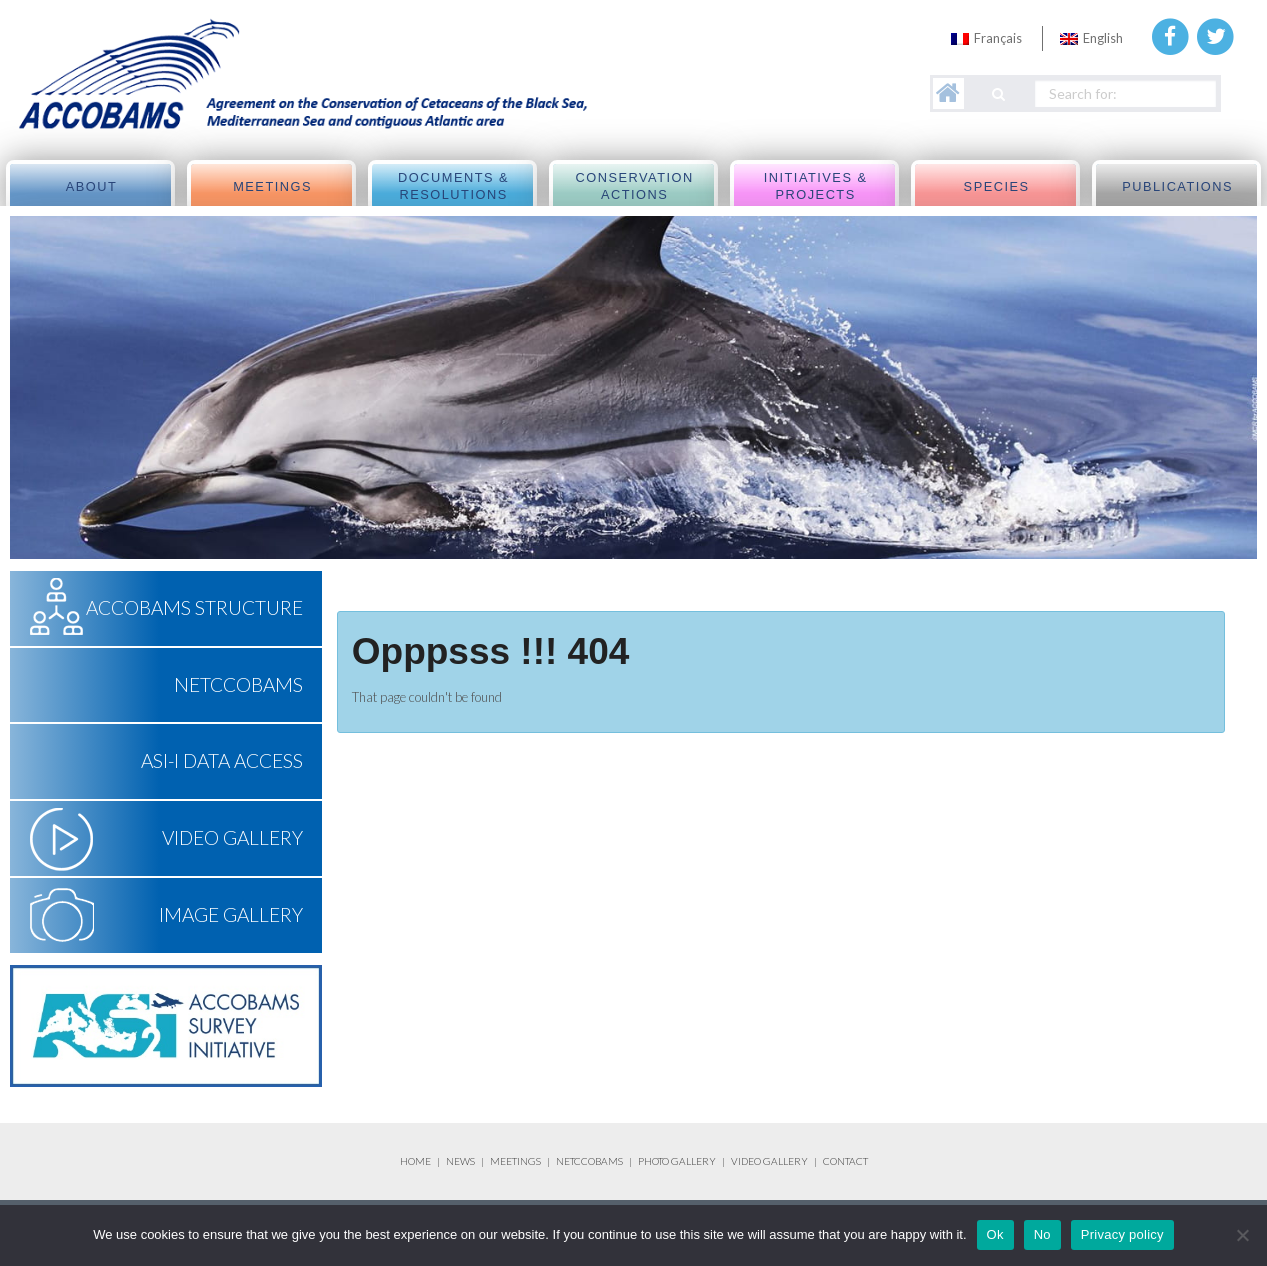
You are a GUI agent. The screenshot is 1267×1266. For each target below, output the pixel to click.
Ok (995, 1234)
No (1042, 1234)
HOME (415, 1161)
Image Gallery (231, 914)
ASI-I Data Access (222, 760)
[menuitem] (986, 38)
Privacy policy (1122, 1234)
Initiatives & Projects (816, 186)
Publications (1177, 186)
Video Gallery (232, 837)
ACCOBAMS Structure (194, 607)
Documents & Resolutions (453, 186)
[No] (1242, 1235)
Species (997, 186)
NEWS (461, 1161)
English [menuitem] (1103, 38)
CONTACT (845, 1161)
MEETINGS (515, 1161)
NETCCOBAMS (238, 684)
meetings (272, 186)
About (92, 186)
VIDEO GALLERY (769, 1161)
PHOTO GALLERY (677, 1161)
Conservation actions (634, 186)
